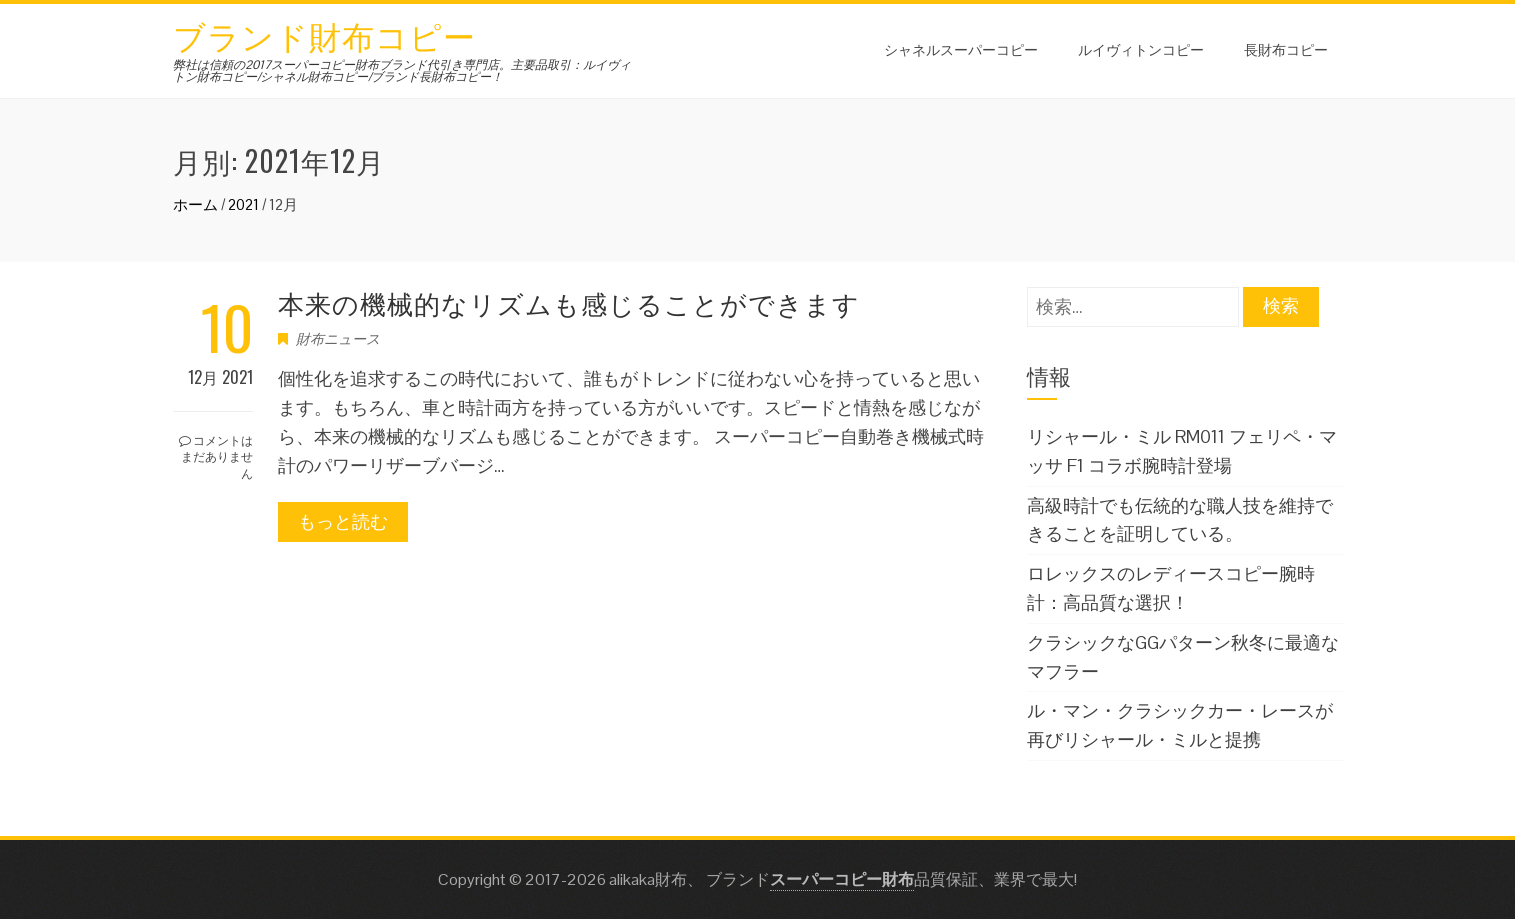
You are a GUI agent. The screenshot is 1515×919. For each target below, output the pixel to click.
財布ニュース (338, 339)
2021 (243, 204)
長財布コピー (1286, 48)
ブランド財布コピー (324, 34)
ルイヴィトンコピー (1141, 48)
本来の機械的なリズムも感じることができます (569, 302)
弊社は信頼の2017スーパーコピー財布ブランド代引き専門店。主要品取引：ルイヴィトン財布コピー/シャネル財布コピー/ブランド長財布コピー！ (402, 71)
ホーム (195, 204)
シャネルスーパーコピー (961, 48)
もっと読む (343, 521)
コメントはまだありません (216, 456)
